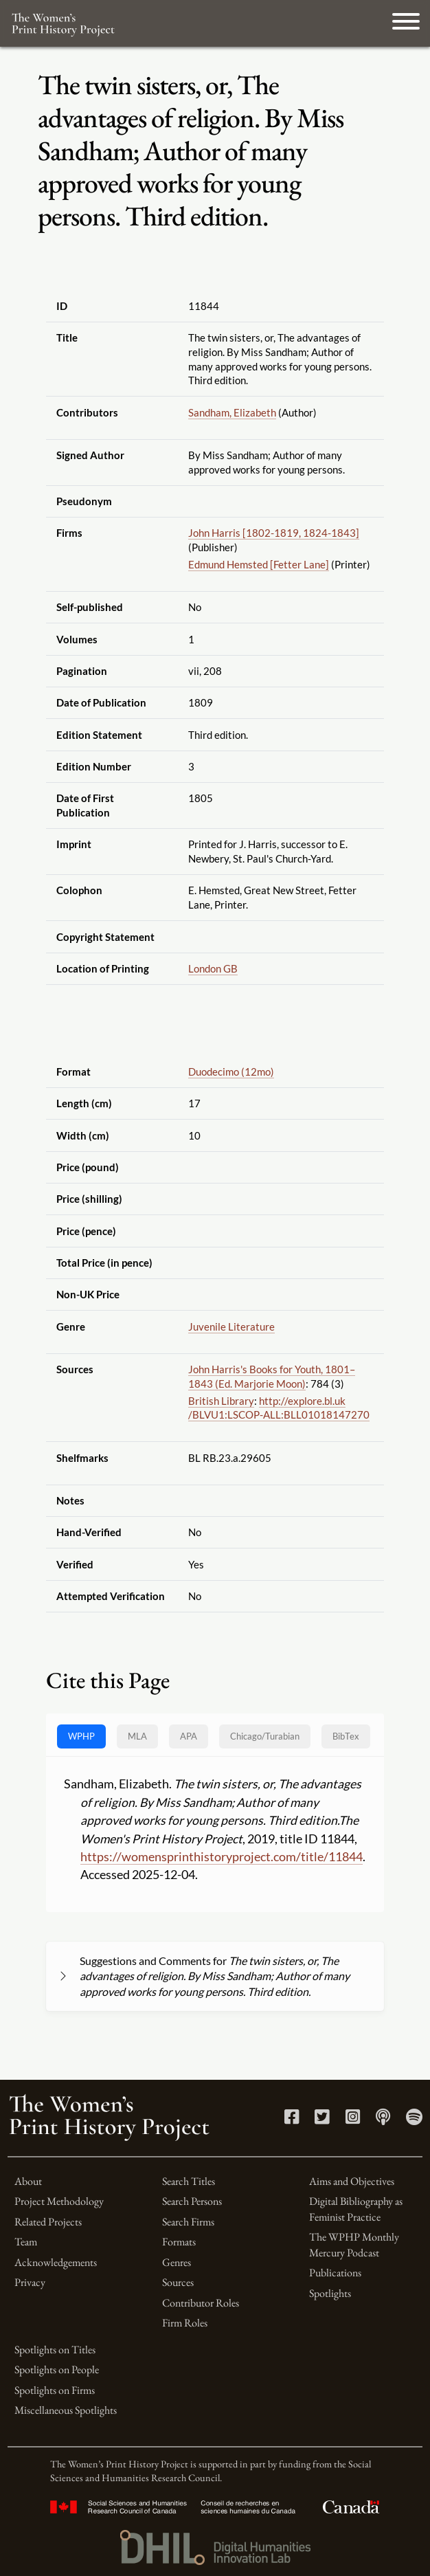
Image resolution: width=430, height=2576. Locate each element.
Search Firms (188, 2221)
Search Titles (188, 2181)
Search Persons (192, 2201)
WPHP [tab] (81, 1736)
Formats (179, 2241)
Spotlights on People (56, 2369)
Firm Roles (184, 2323)
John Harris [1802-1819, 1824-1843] (273, 532)
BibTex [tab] (345, 1736)
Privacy (29, 2282)
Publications (335, 2272)
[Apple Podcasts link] (383, 2119)
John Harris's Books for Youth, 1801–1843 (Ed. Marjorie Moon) (271, 1376)
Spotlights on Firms (54, 2390)
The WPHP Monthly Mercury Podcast (354, 2244)
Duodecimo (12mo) (231, 1071)
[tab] (264, 1736)
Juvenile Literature (231, 1326)
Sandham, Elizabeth (232, 412)
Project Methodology (59, 2201)
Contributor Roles (200, 2303)
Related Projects (48, 2221)
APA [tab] (188, 1736)
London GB (213, 968)
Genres (176, 2262)
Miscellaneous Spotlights (65, 2410)
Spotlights (330, 2293)
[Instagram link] (353, 2119)
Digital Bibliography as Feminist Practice (356, 2208)
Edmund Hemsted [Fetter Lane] (258, 564)
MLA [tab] (137, 1736)
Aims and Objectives (351, 2181)
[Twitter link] (322, 2119)
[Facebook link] (291, 2119)
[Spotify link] (414, 2119)
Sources (178, 2282)
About (28, 2181)
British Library (221, 1401)
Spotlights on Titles (54, 2349)
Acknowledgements (55, 2262)
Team (25, 2241)
